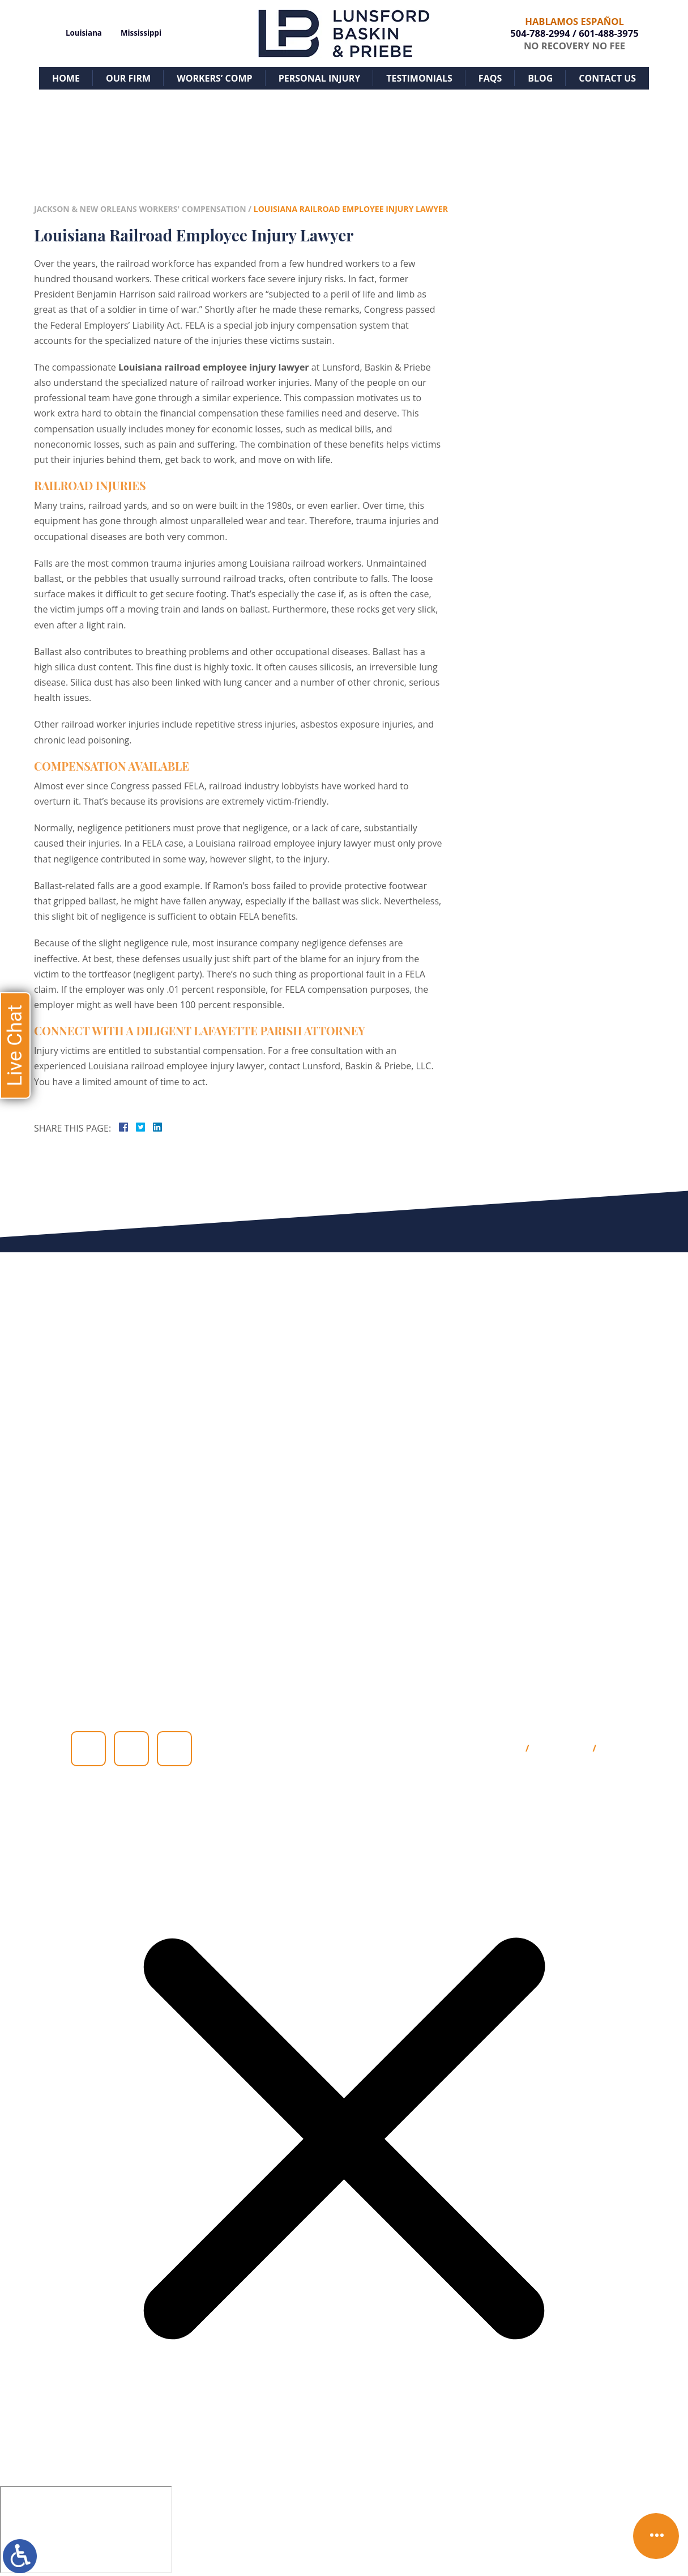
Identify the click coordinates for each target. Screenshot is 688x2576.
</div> (86, 2529)
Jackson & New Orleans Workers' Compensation (140, 208)
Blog (540, 78)
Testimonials (419, 78)
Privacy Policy (636, 1749)
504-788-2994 (540, 33)
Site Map (500, 1749)
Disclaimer (561, 1749)
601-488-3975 (608, 33)
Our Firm (128, 78)
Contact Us (607, 78)
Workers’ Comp (214, 78)
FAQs (490, 78)
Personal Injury (320, 78)
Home (66, 78)
